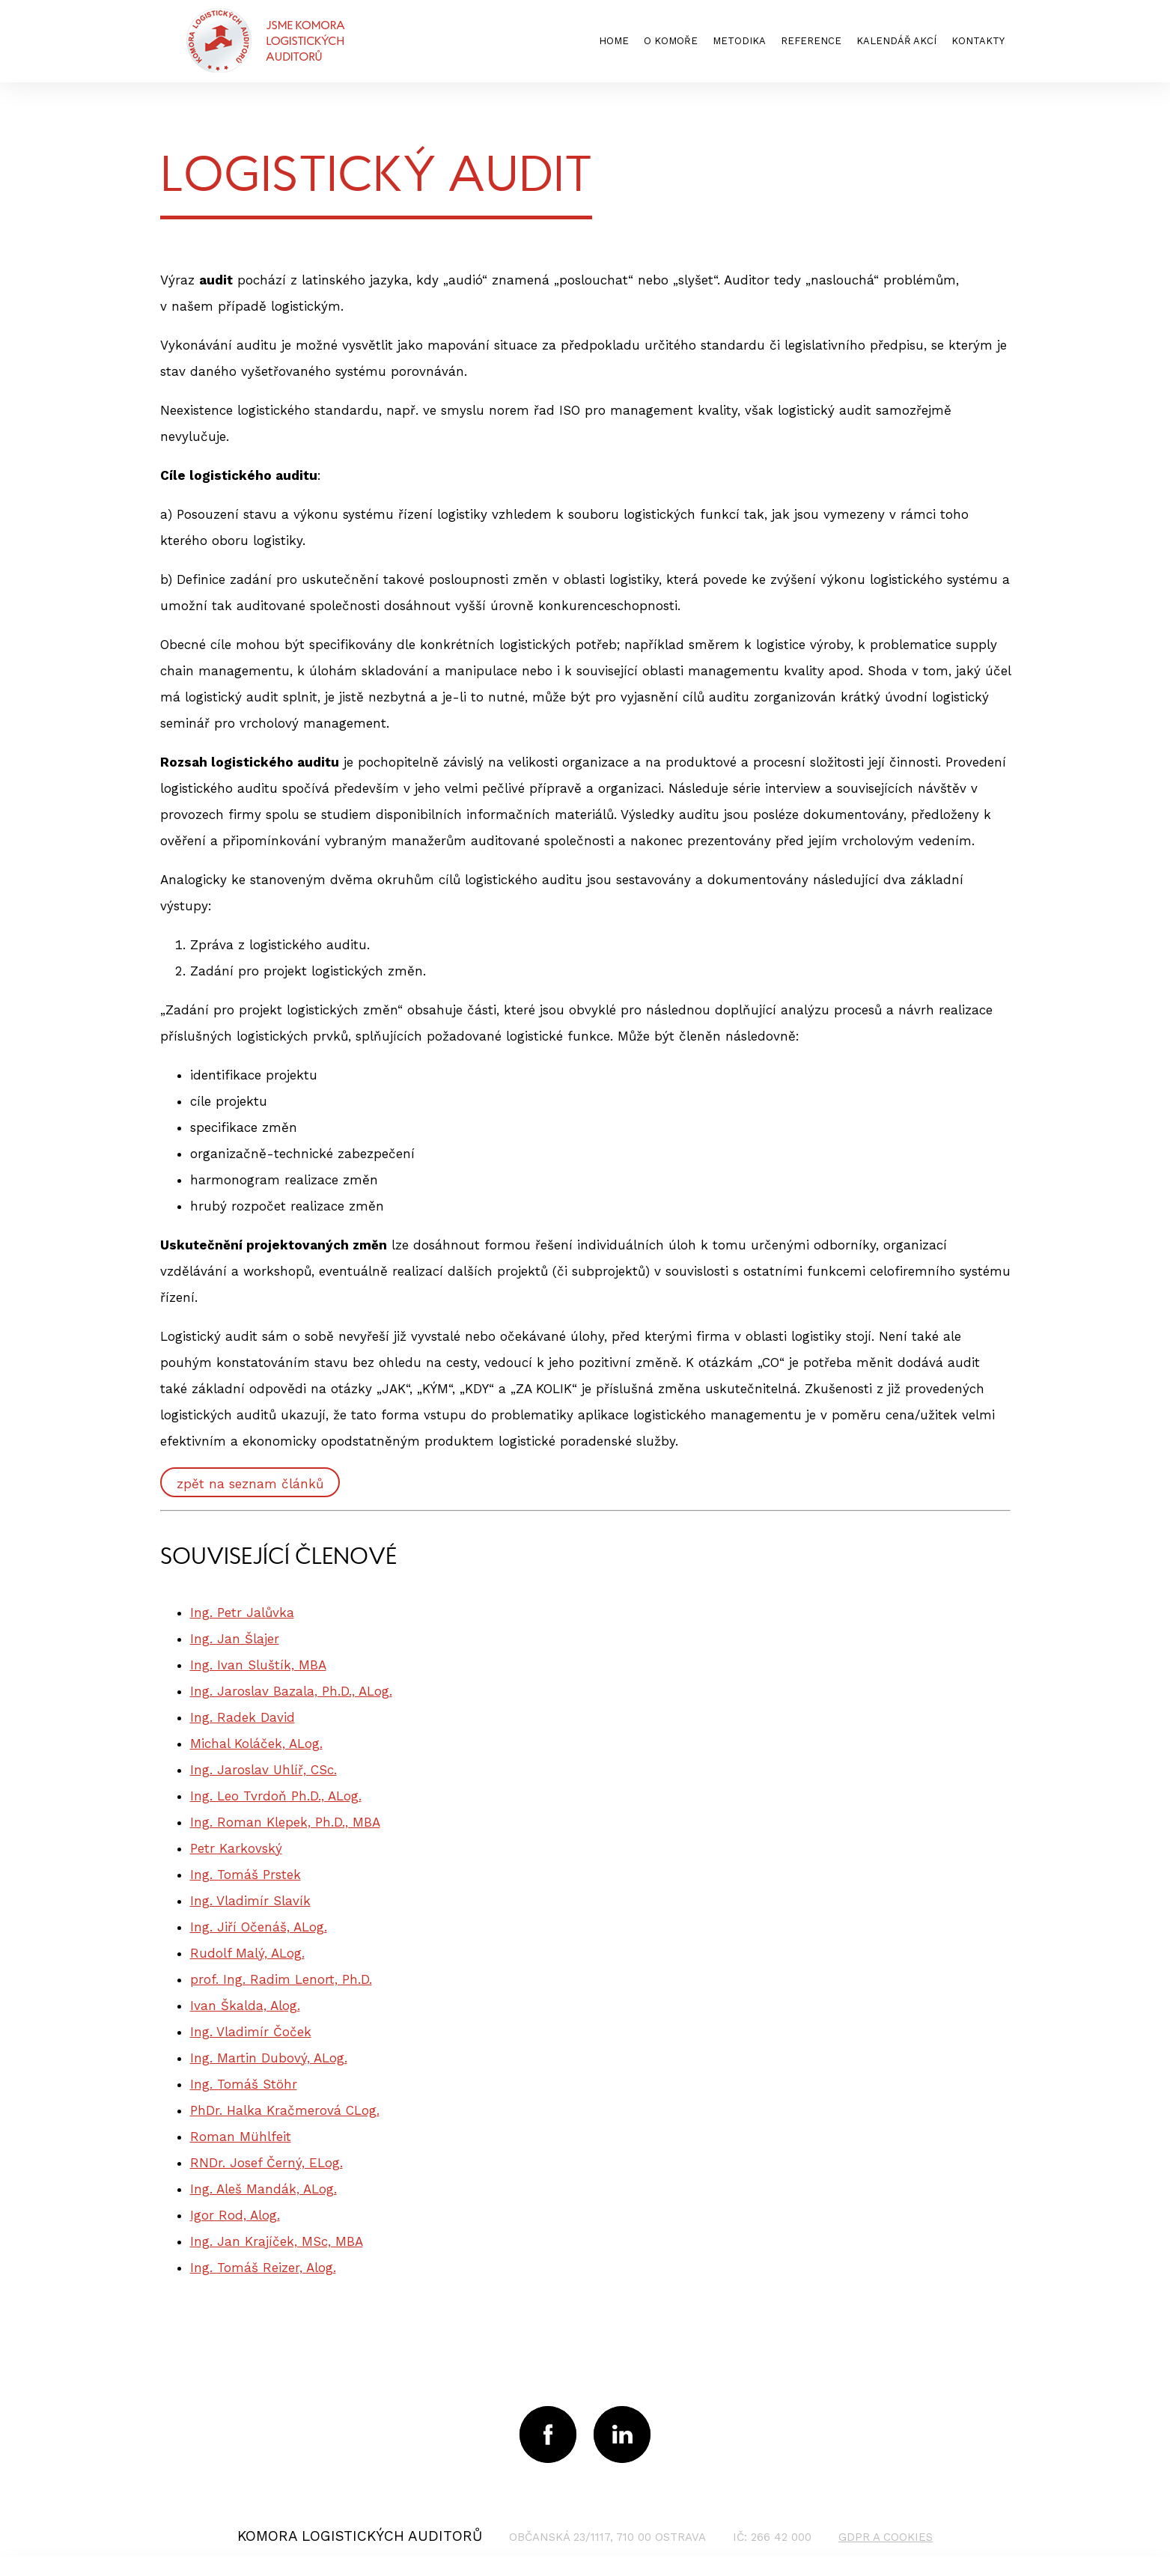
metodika (739, 40)
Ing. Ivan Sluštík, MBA (258, 1664)
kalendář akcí (896, 40)
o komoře (671, 40)
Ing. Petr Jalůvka (242, 1612)
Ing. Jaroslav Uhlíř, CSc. (263, 1769)
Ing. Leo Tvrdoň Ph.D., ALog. (276, 1795)
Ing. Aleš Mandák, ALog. (263, 2188)
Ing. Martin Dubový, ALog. (268, 2057)
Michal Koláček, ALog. (256, 1743)
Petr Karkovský (236, 1848)
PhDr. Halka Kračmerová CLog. (285, 2110)
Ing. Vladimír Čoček (250, 2031)
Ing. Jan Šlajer (234, 1638)
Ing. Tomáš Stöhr (243, 2084)
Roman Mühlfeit (240, 2136)
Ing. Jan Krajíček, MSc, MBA (276, 2241)
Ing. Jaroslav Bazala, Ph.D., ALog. (291, 1691)
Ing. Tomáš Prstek (245, 1874)
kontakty (978, 40)
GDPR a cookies (885, 2537)
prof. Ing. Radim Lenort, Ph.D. (281, 1979)
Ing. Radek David (242, 1717)
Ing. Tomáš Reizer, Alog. (263, 2267)
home (614, 40)
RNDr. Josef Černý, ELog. (266, 2162)
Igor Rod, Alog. (235, 2215)
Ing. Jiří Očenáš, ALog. (258, 1926)
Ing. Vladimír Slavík (250, 1900)
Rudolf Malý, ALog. (247, 1953)
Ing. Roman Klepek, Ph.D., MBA (285, 1822)
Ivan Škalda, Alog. (245, 2005)
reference (811, 40)
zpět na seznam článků (250, 1483)
